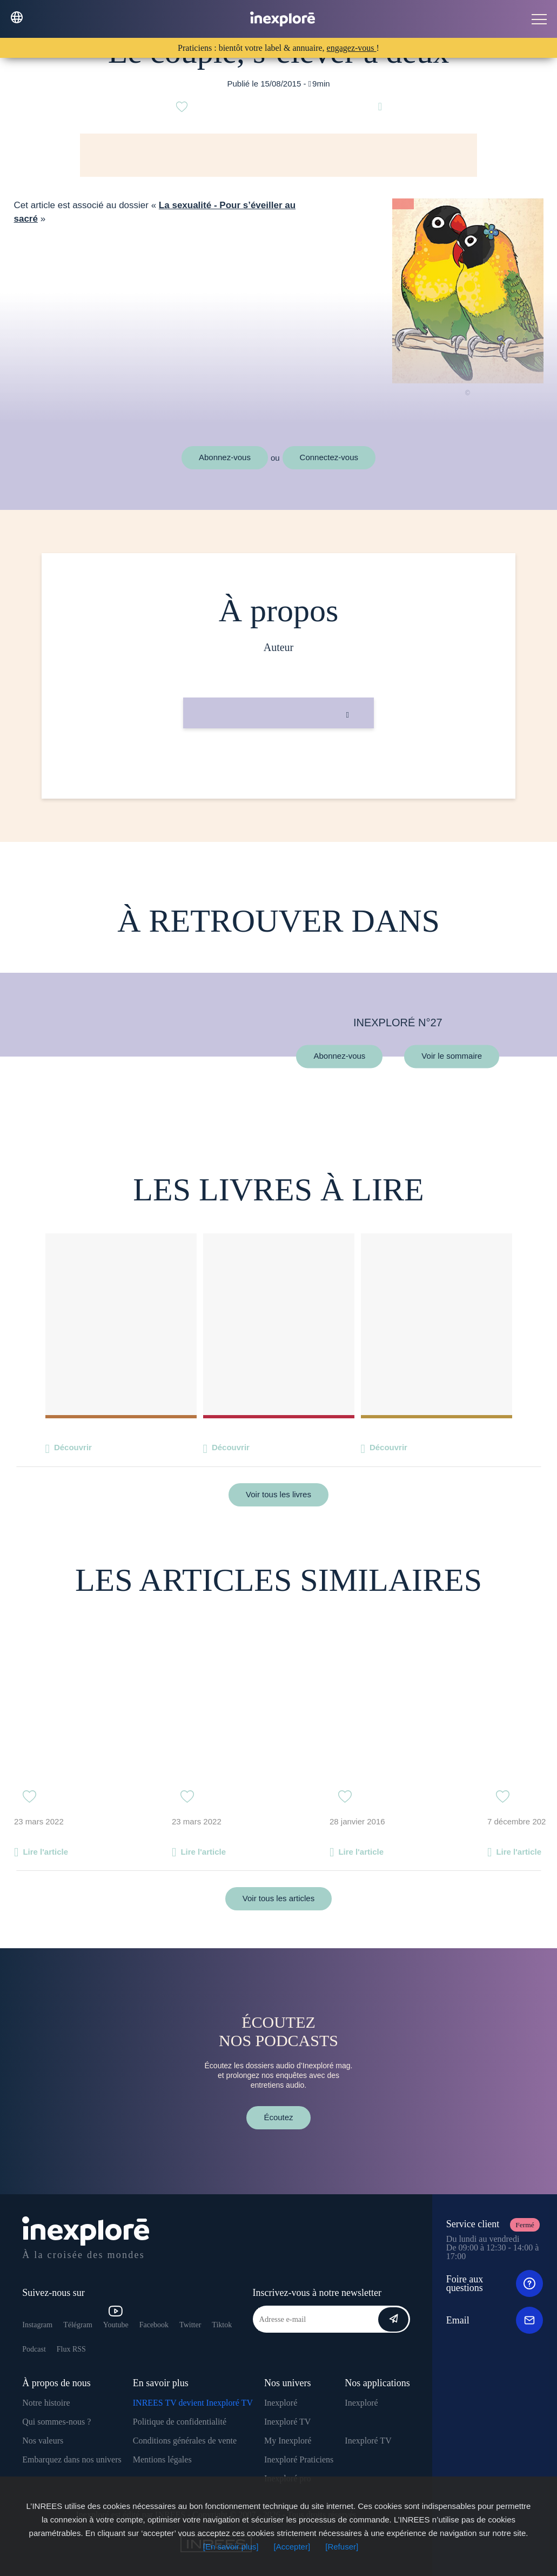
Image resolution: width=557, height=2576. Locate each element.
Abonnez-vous (225, 457)
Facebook (154, 2325)
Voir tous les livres (278, 1494)
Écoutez (278, 2117)
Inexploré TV (287, 2421)
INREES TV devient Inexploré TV (193, 2402)
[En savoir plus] (231, 2546)
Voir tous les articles (278, 1898)
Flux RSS (71, 2349)
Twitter (190, 2325)
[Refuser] (341, 2546)
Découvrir (73, 1447)
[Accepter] (292, 2546)
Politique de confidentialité (179, 2421)
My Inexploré (288, 2440)
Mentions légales (162, 2459)
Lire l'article (45, 1851)
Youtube (116, 2317)
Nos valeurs (42, 2440)
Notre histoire (46, 2402)
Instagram (37, 2325)
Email (494, 2320)
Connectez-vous (329, 457)
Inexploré (280, 2402)
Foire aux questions (494, 2283)
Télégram (77, 2325)
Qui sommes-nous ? (56, 2421)
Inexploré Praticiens (298, 2459)
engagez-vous (352, 47)
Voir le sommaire (451, 1056)
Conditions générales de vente (185, 2440)
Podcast (34, 2349)
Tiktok (222, 2325)
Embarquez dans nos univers (72, 2459)
